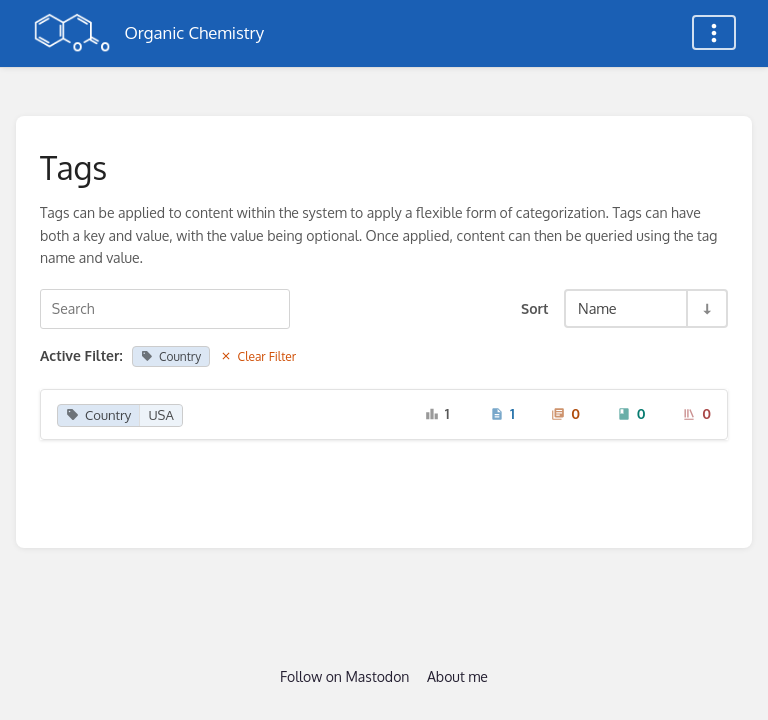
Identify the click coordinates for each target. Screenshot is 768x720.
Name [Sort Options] (597, 308)
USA (160, 415)
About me (457, 676)
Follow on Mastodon (344, 676)
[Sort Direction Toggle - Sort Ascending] (706, 308)
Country (171, 356)
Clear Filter (258, 356)
